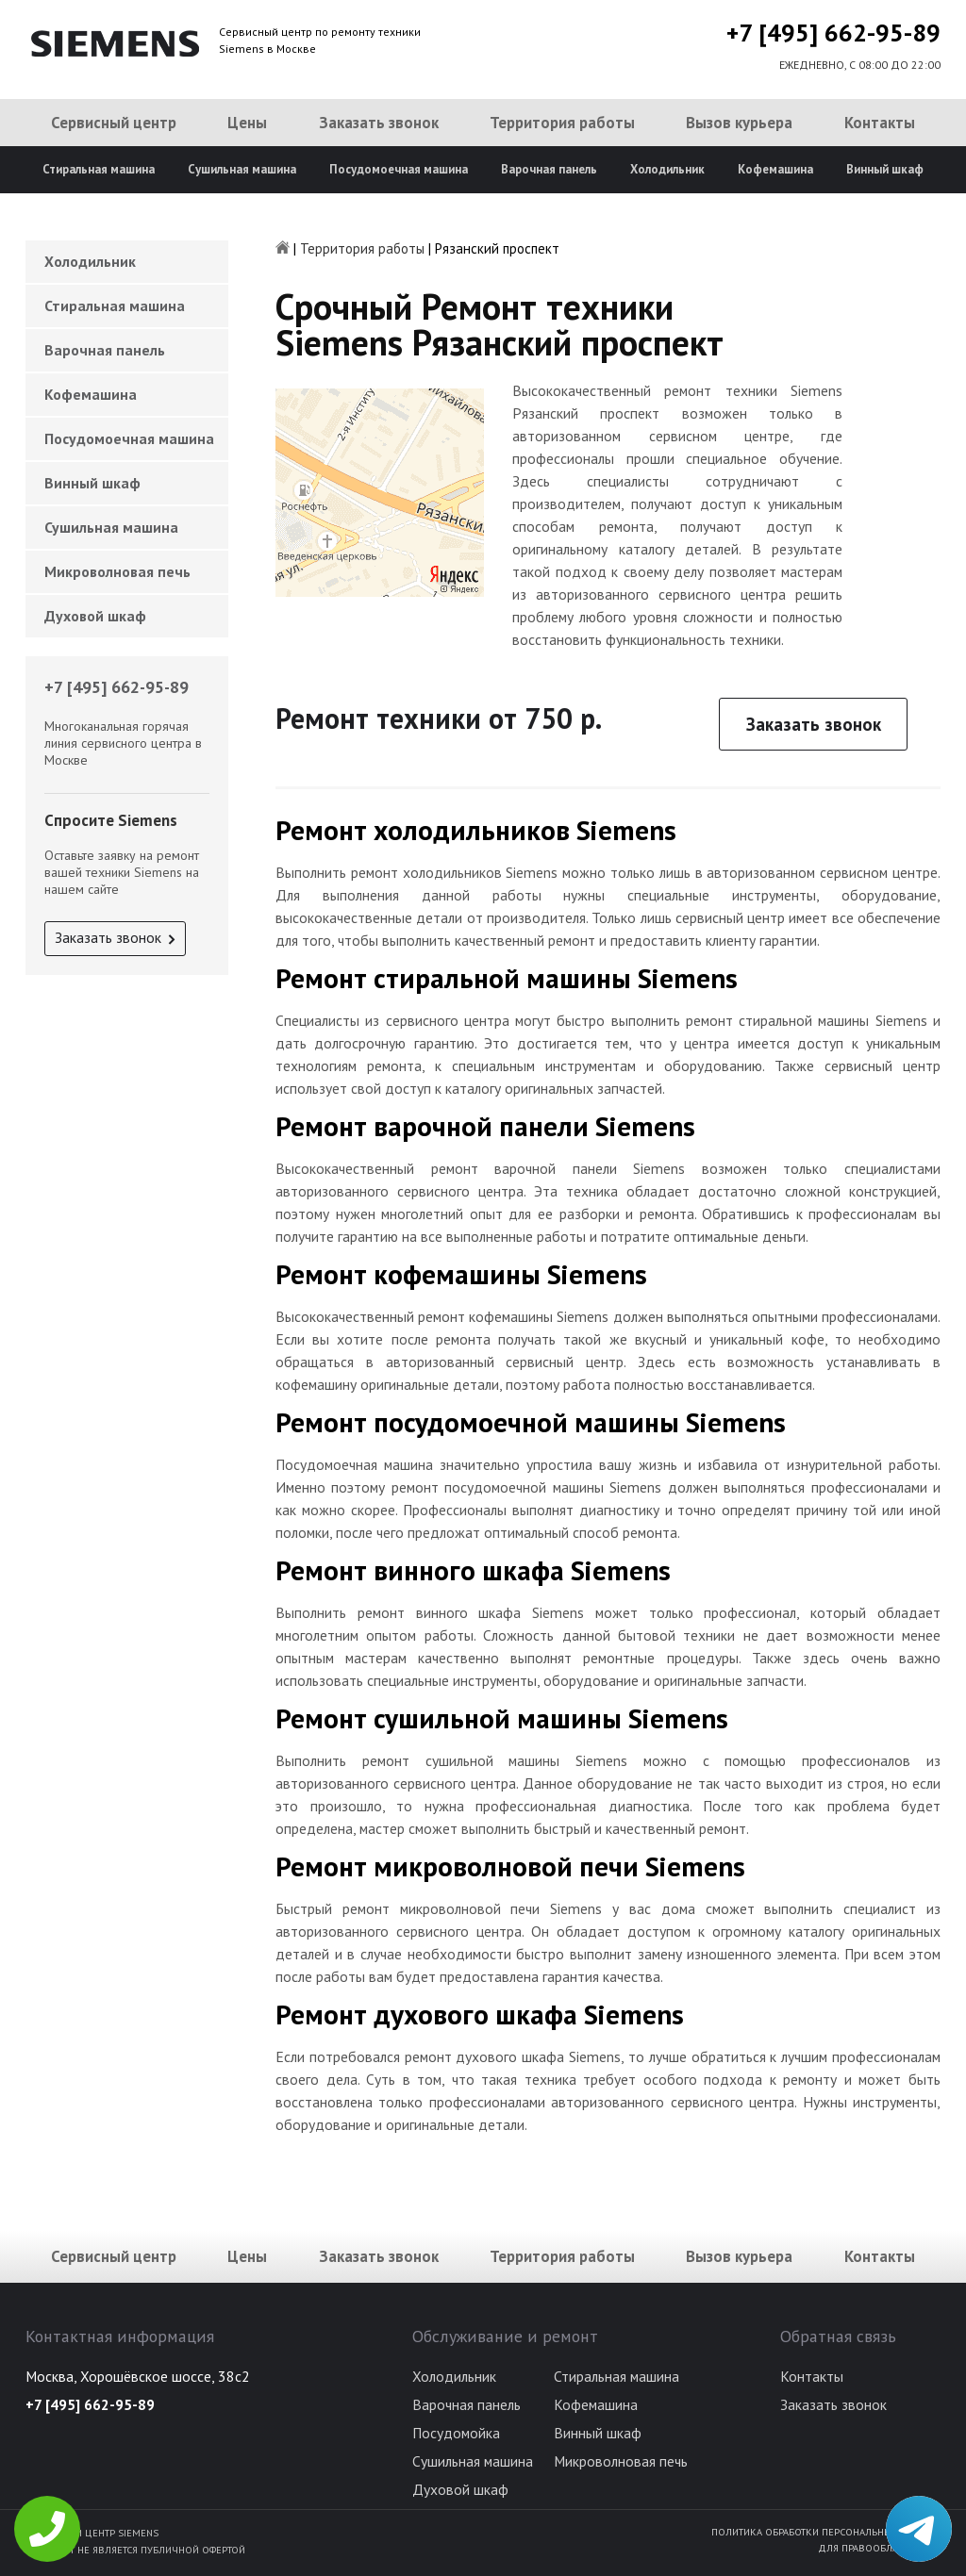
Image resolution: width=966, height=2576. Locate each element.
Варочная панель (549, 169)
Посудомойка (456, 2432)
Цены (247, 122)
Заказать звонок (379, 122)
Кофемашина (775, 169)
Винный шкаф (885, 169)
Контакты (879, 122)
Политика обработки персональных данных (826, 2531)
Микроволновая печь (117, 571)
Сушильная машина (242, 169)
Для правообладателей (879, 2547)
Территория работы (562, 122)
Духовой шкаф (95, 615)
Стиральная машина (98, 169)
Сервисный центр (113, 122)
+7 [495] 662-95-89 (833, 32)
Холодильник (667, 169)
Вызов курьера (739, 122)
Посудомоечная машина (398, 169)
